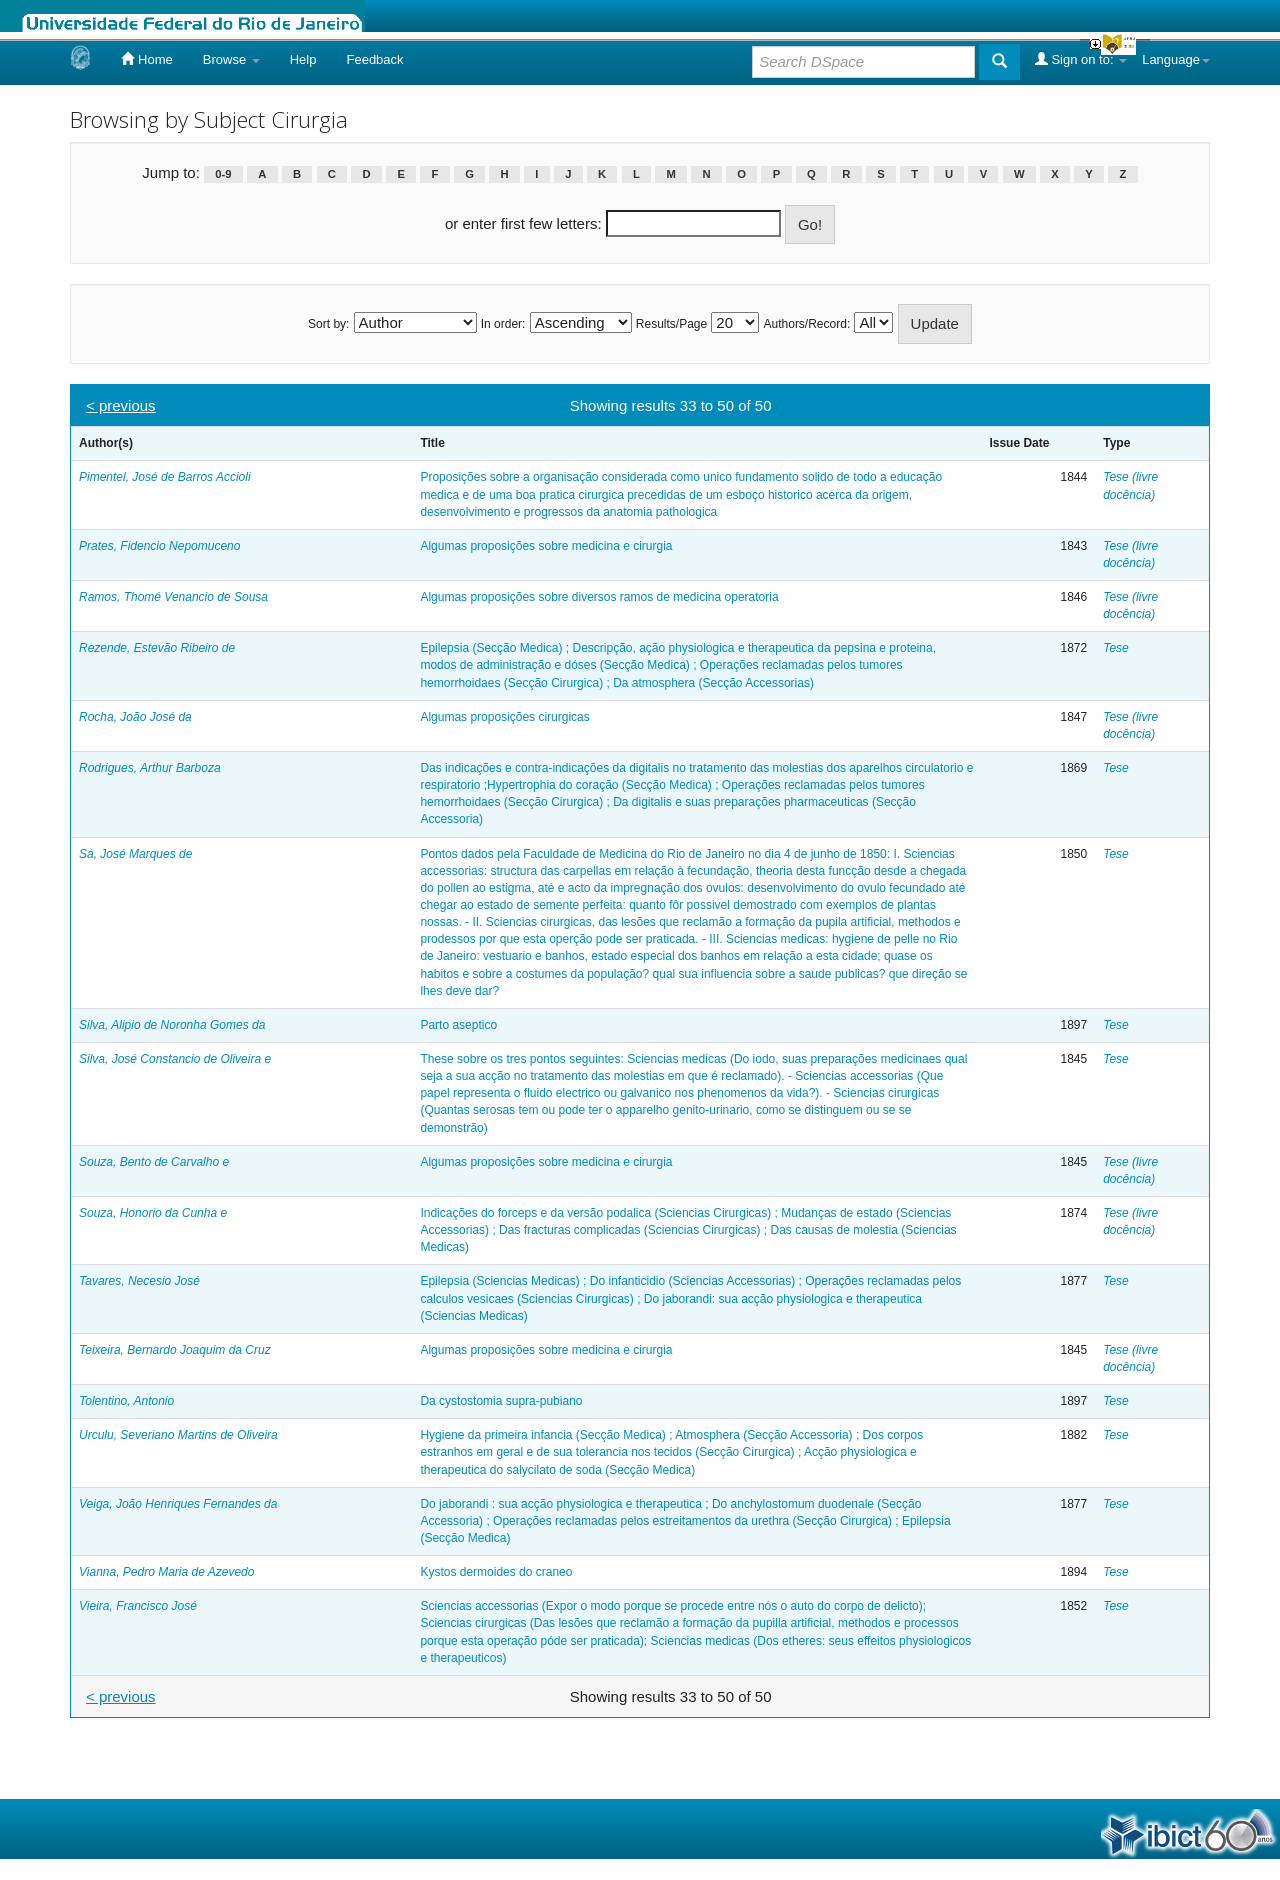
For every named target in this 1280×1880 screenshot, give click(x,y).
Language (1176, 59)
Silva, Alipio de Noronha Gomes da (172, 1025)
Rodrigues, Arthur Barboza (150, 768)
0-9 (223, 174)
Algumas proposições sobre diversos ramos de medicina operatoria (599, 597)
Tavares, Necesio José (139, 1281)
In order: (503, 324)
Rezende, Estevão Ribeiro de (157, 648)
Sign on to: (1081, 59)
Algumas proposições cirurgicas (504, 717)
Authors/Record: (807, 324)
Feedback (374, 59)
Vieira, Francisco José (138, 1606)
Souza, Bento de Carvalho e (154, 1162)
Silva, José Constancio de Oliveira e (175, 1059)
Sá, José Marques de (135, 854)
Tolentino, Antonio (126, 1401)
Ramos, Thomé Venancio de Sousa (173, 597)
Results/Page (671, 324)
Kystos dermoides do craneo (496, 1572)
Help (303, 59)
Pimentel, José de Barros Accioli (165, 477)
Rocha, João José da (135, 717)
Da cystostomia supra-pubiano (501, 1401)
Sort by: (328, 324)
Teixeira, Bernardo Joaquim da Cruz (175, 1350)
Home (146, 59)
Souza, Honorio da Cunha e (153, 1213)
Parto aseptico (458, 1025)
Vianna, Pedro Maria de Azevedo (166, 1572)
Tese (1116, 648)
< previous (121, 405)
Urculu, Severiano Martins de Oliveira (178, 1435)
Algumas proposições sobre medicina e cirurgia (546, 546)
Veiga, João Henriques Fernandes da (178, 1504)
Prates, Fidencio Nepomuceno (159, 546)
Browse (231, 59)
